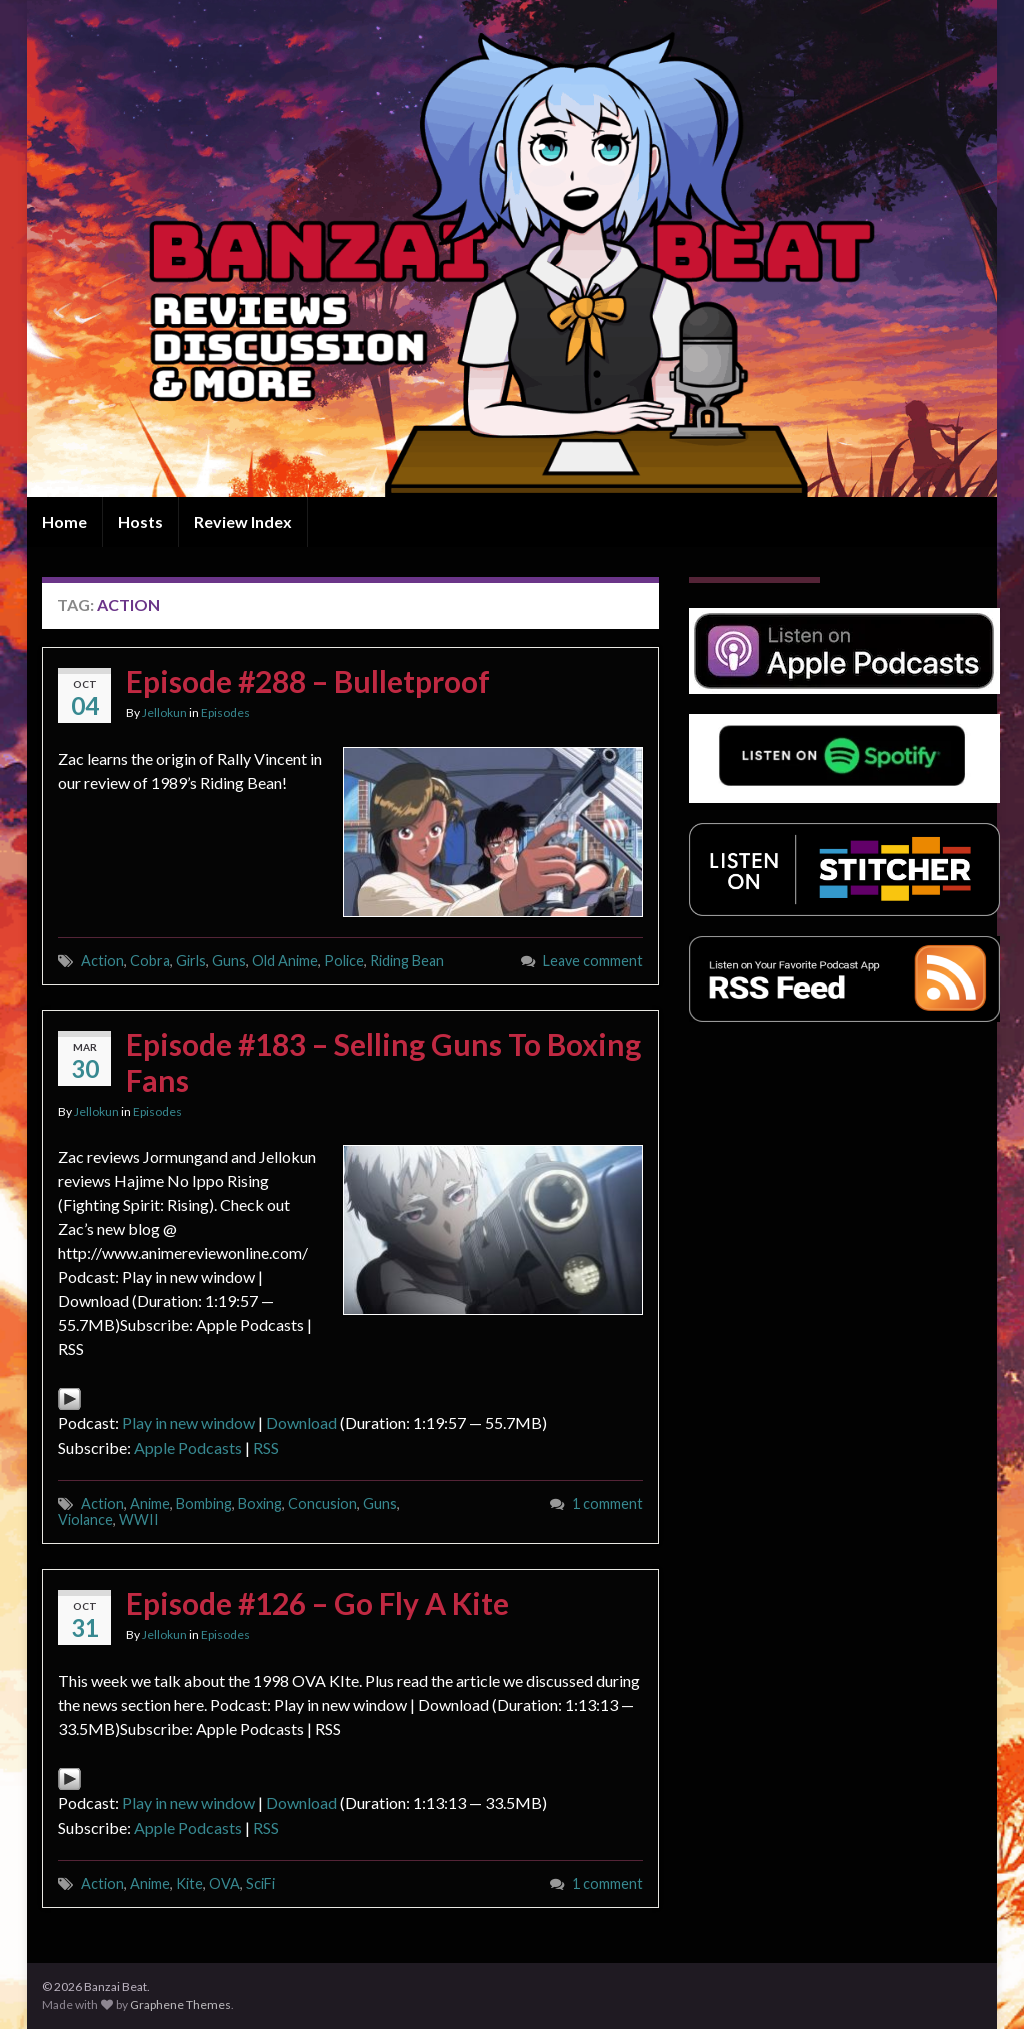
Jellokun (164, 712)
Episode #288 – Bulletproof (308, 681)
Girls (191, 960)
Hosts (140, 521)
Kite (189, 1883)
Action (102, 960)
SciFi (260, 1883)
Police (344, 960)
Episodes (225, 712)
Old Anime (285, 960)
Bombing (204, 1503)
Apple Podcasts (188, 1447)
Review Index (243, 521)
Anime (150, 1503)
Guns (229, 960)
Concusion (322, 1503)
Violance (85, 1519)
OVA (224, 1883)
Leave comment (593, 960)
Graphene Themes (180, 2004)
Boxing (260, 1503)
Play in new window (188, 1422)
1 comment (607, 1503)
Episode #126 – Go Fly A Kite (317, 1603)
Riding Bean (407, 960)
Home (64, 521)
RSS (266, 1447)
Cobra (150, 960)
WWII (139, 1519)
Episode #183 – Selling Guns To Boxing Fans (383, 1062)
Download (301, 1422)
